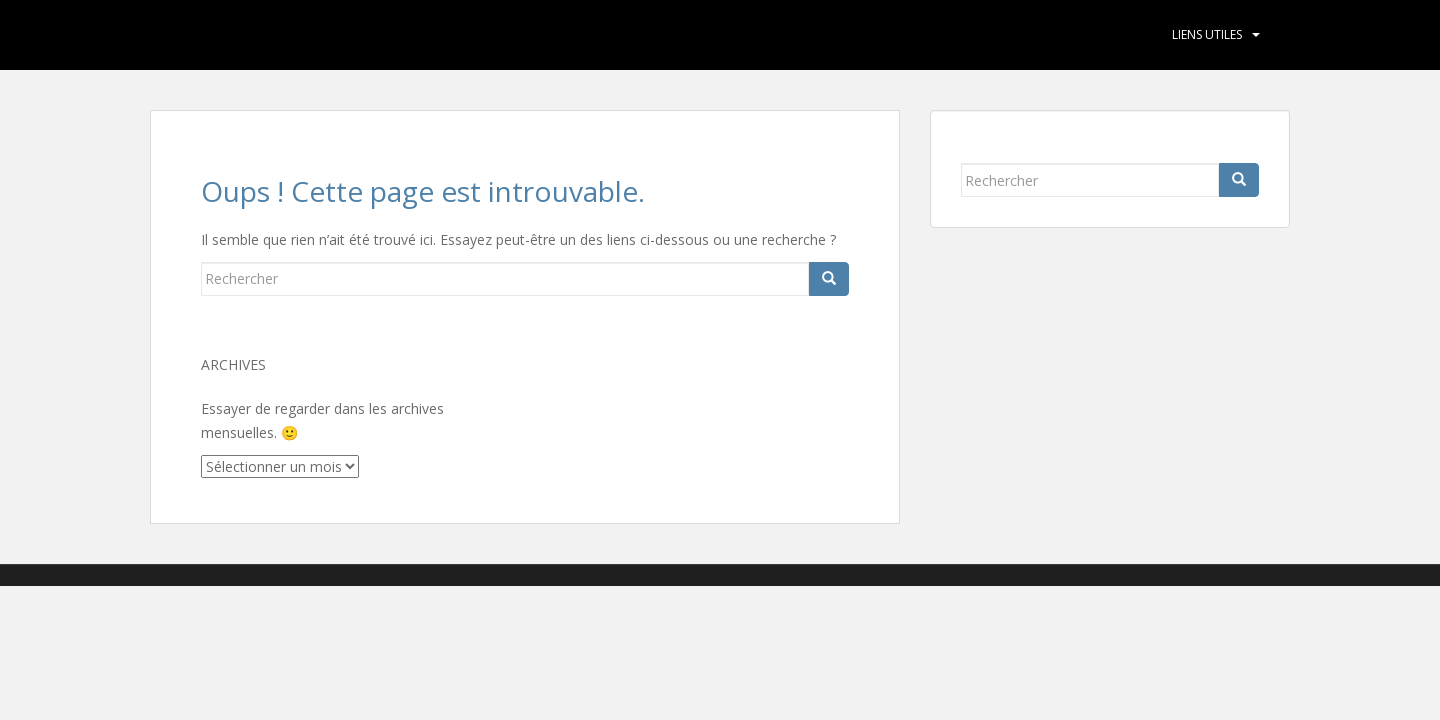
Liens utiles (1207, 34)
